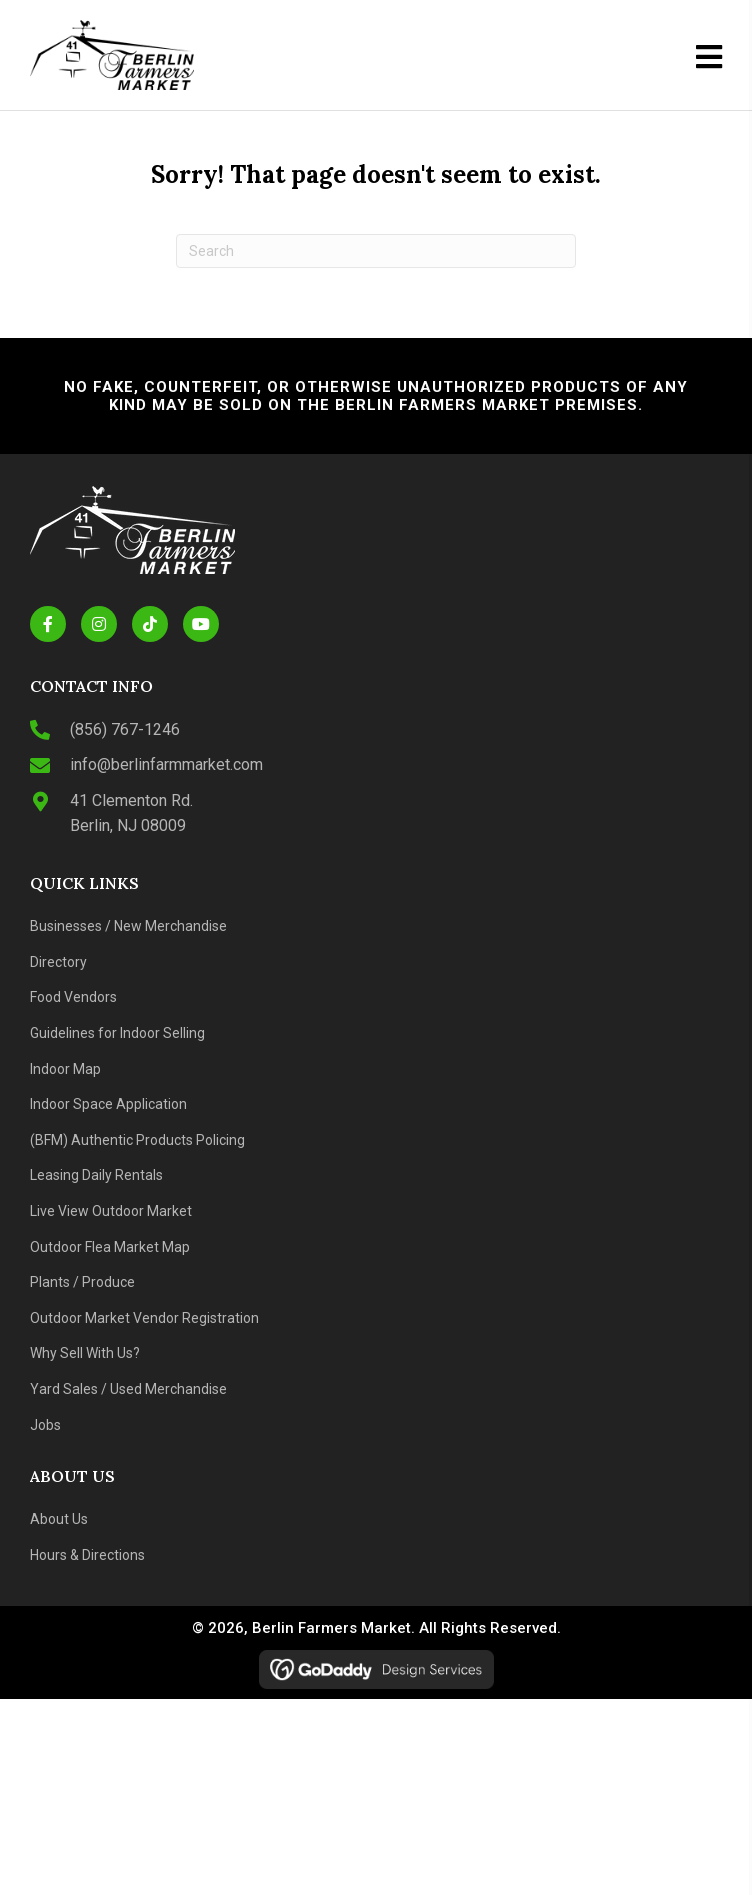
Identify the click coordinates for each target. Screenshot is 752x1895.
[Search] (376, 251)
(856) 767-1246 (125, 729)
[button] (48, 624)
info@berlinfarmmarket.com (166, 764)
